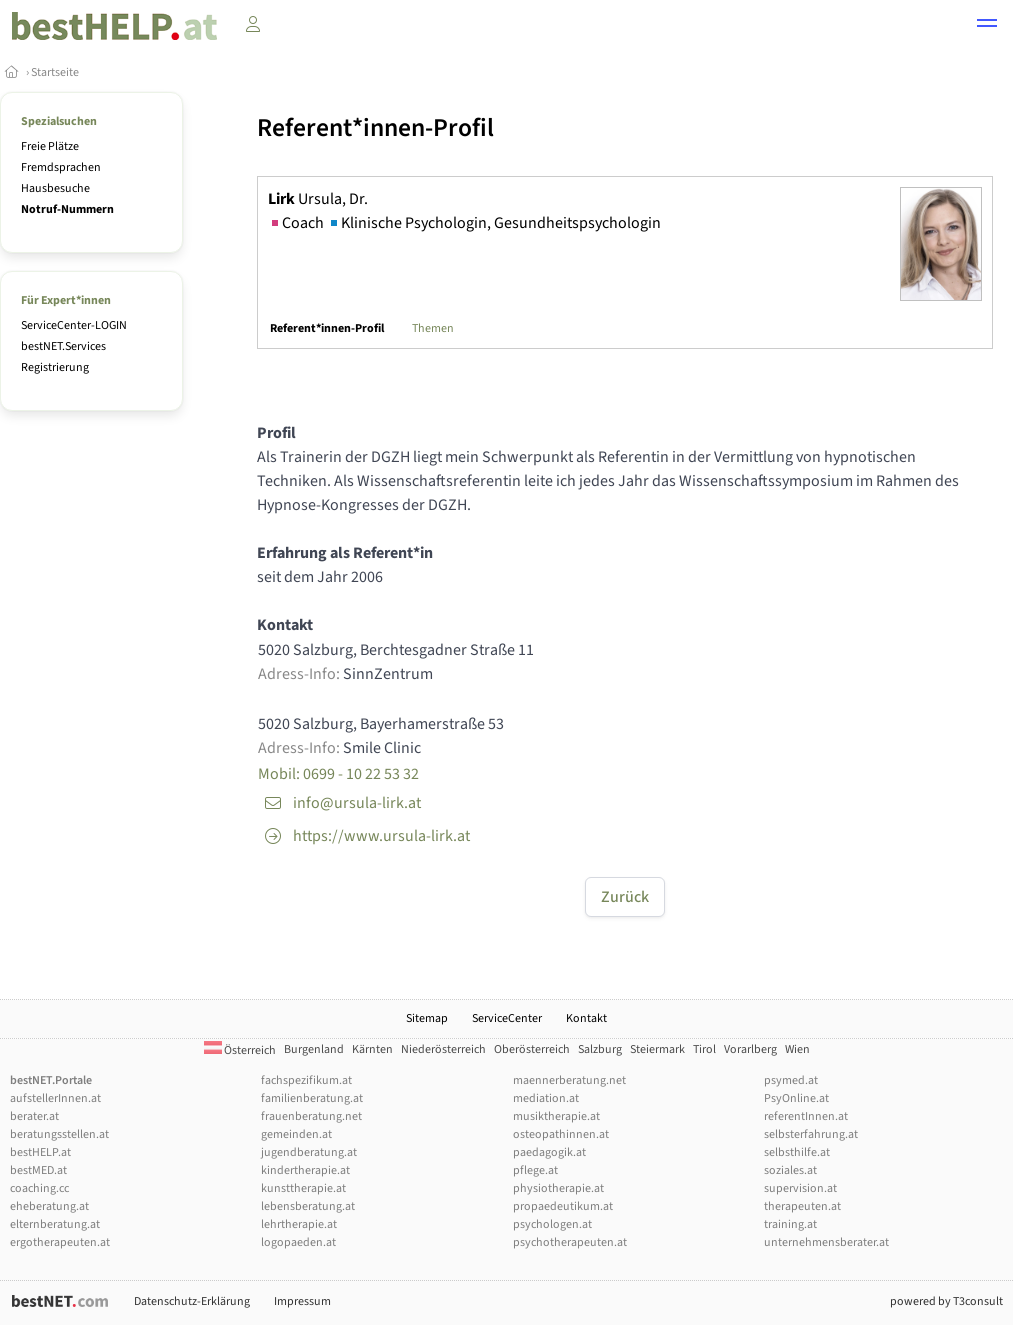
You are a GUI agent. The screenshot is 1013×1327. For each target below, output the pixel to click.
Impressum (302, 1301)
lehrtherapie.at (299, 1224)
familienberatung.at (312, 1098)
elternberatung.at (55, 1224)
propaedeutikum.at (563, 1206)
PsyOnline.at (796, 1098)
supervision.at (800, 1188)
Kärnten (372, 1049)
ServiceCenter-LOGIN (74, 325)
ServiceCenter (507, 1018)
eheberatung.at (49, 1206)
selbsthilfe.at (797, 1152)
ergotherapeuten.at (60, 1242)
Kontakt (586, 1018)
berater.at (34, 1116)
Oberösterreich (532, 1049)
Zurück (625, 897)
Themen (433, 328)
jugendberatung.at (309, 1152)
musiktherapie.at (556, 1116)
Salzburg (600, 1049)
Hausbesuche (55, 188)
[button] (987, 26)
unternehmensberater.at (826, 1242)
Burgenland (314, 1049)
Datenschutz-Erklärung (192, 1301)
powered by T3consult (946, 1301)
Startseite (55, 72)
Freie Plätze (50, 146)
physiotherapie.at (558, 1188)
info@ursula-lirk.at (357, 803)
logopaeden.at (298, 1242)
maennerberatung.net (569, 1080)
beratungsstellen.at (59, 1134)
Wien (797, 1049)
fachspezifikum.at (306, 1080)
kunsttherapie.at (303, 1188)
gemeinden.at (296, 1134)
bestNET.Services (63, 346)
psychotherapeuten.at (570, 1242)
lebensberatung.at (308, 1206)
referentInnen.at (806, 1116)
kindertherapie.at (305, 1170)
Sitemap (427, 1018)
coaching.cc (39, 1188)
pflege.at (535, 1170)
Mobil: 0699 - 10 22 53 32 (338, 774)
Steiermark (657, 1049)
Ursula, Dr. (318, 199)
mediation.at (546, 1098)
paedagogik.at (549, 1152)
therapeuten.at (802, 1206)
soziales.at (790, 1170)
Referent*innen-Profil (327, 328)
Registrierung (55, 367)
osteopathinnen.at (561, 1134)
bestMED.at (38, 1170)
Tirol (704, 1049)
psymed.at (791, 1080)
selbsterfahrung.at (811, 1134)
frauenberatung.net (311, 1116)
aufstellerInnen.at (55, 1098)
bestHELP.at (40, 1152)
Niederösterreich (443, 1049)
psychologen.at (552, 1224)
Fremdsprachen (61, 167)
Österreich (240, 1050)
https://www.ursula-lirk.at (381, 836)
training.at (790, 1224)
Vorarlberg (750, 1049)
